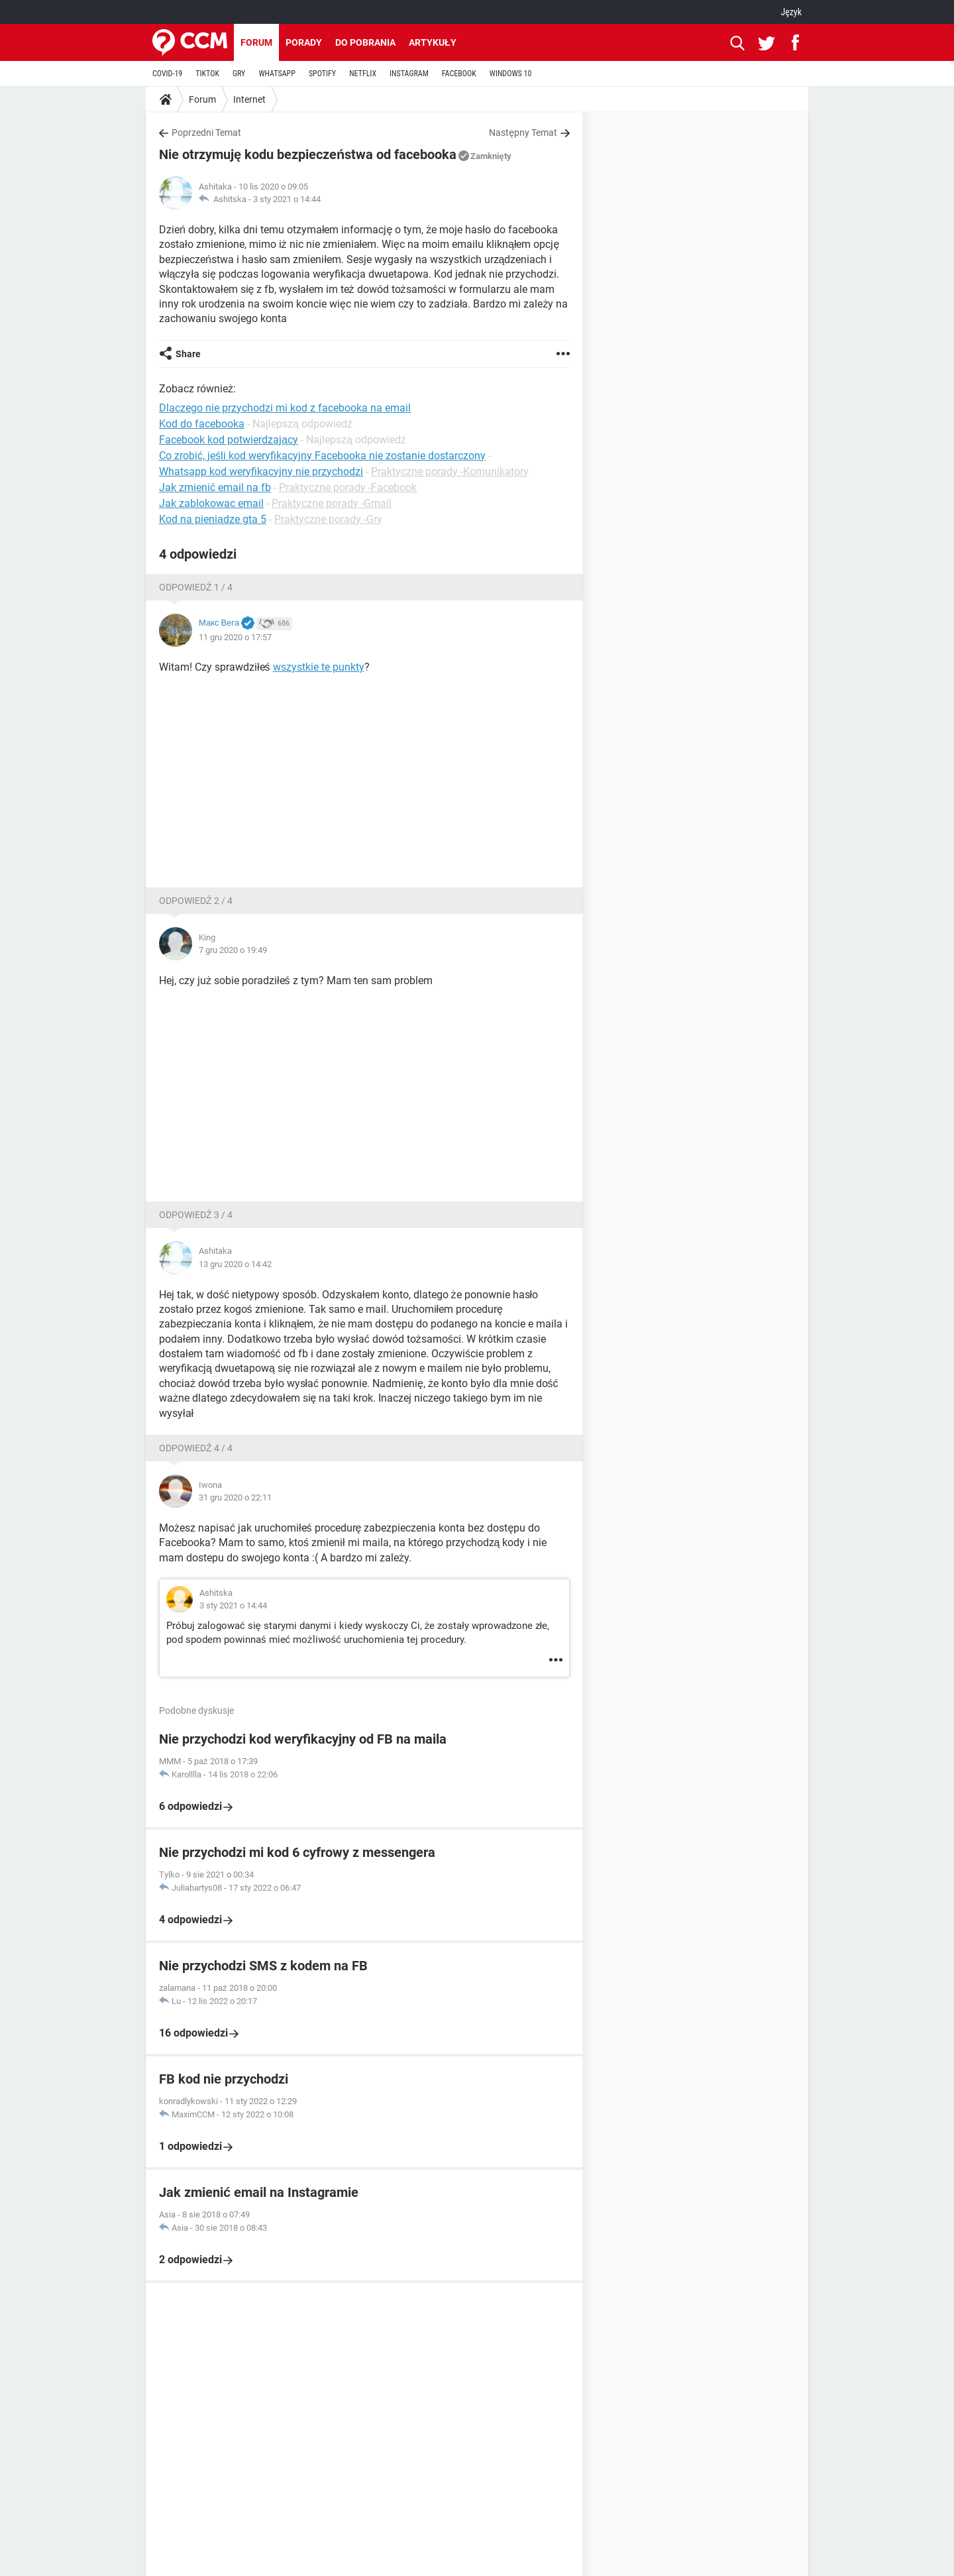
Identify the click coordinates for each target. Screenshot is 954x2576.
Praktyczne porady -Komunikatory (450, 471)
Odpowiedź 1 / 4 (196, 587)
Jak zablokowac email (211, 503)
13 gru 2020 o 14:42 (235, 1264)
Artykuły (432, 42)
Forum (256, 42)
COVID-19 (167, 73)
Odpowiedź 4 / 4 (196, 1448)
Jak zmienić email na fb (215, 487)
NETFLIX (362, 73)
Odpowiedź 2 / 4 (196, 900)
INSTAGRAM (409, 73)
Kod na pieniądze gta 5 (212, 519)
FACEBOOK (459, 73)
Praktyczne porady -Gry (328, 519)
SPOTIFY (322, 73)
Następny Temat (523, 132)
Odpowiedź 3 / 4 (196, 1214)
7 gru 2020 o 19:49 (233, 950)
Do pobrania (365, 42)
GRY (239, 73)
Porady (304, 42)
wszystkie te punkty (318, 667)
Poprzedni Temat (206, 132)
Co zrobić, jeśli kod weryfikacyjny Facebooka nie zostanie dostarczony (322, 455)
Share (188, 354)
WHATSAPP (276, 73)
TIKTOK (207, 73)
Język (791, 12)
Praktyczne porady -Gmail (332, 503)
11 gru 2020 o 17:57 (235, 637)
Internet (249, 99)
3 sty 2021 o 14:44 (287, 199)
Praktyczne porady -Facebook (348, 487)
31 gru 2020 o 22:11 (235, 1497)
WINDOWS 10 (511, 73)
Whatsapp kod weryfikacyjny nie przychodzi (261, 471)
